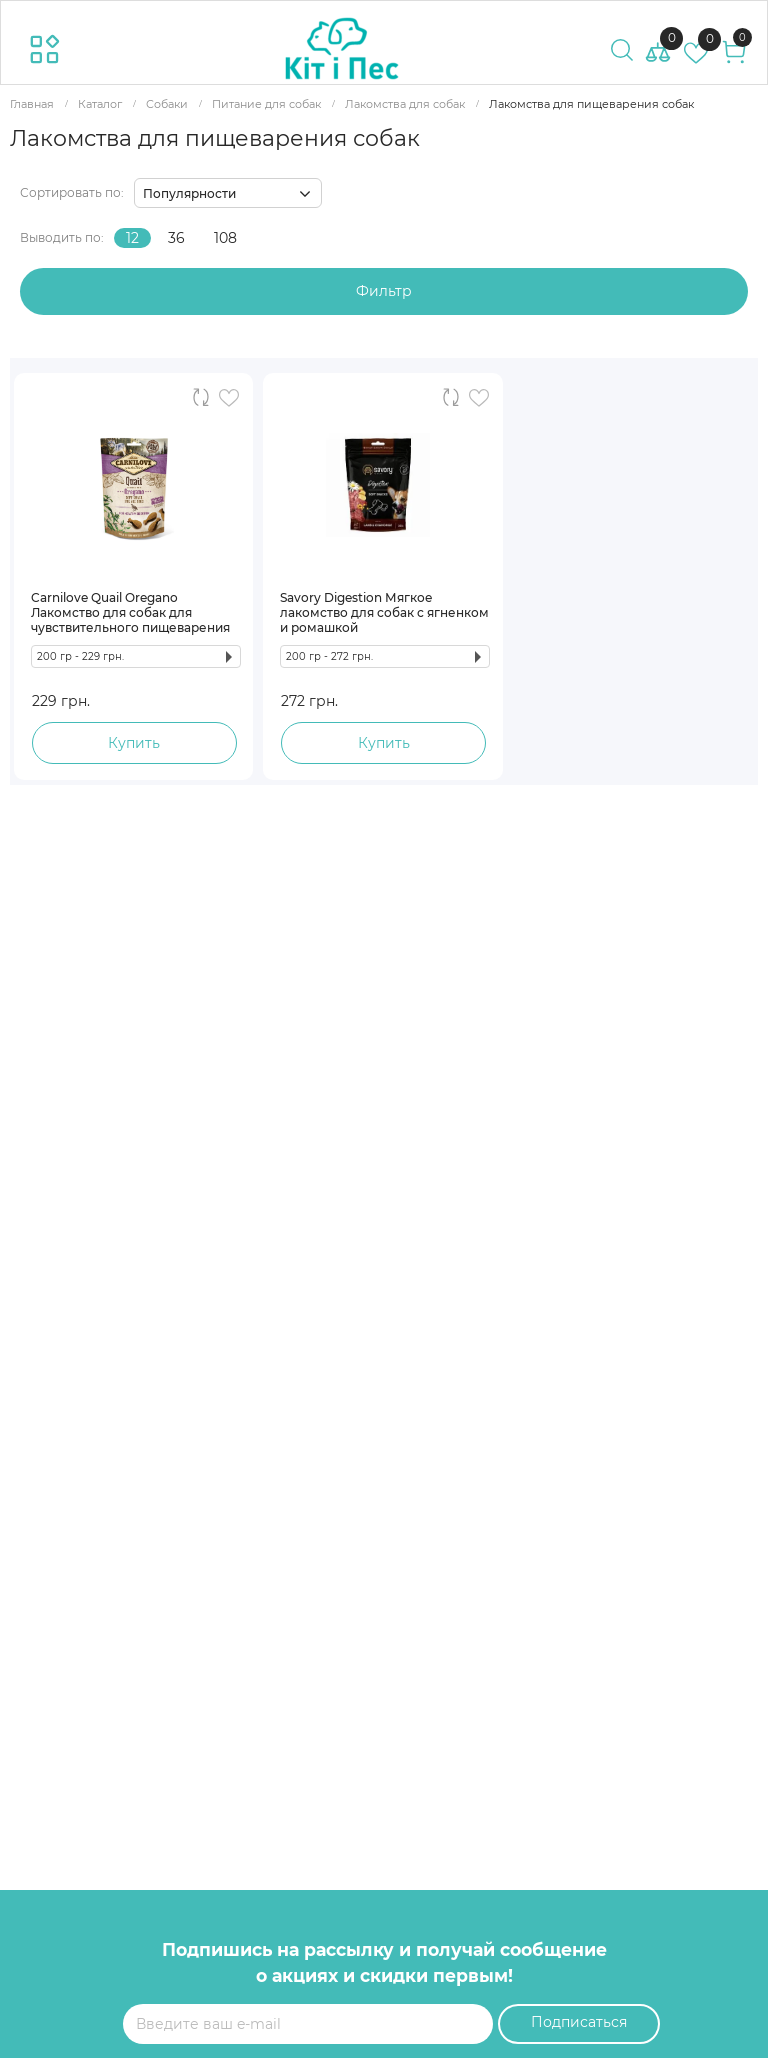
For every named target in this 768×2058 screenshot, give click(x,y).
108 (225, 238)
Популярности (189, 193)
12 (132, 238)
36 (176, 238)
